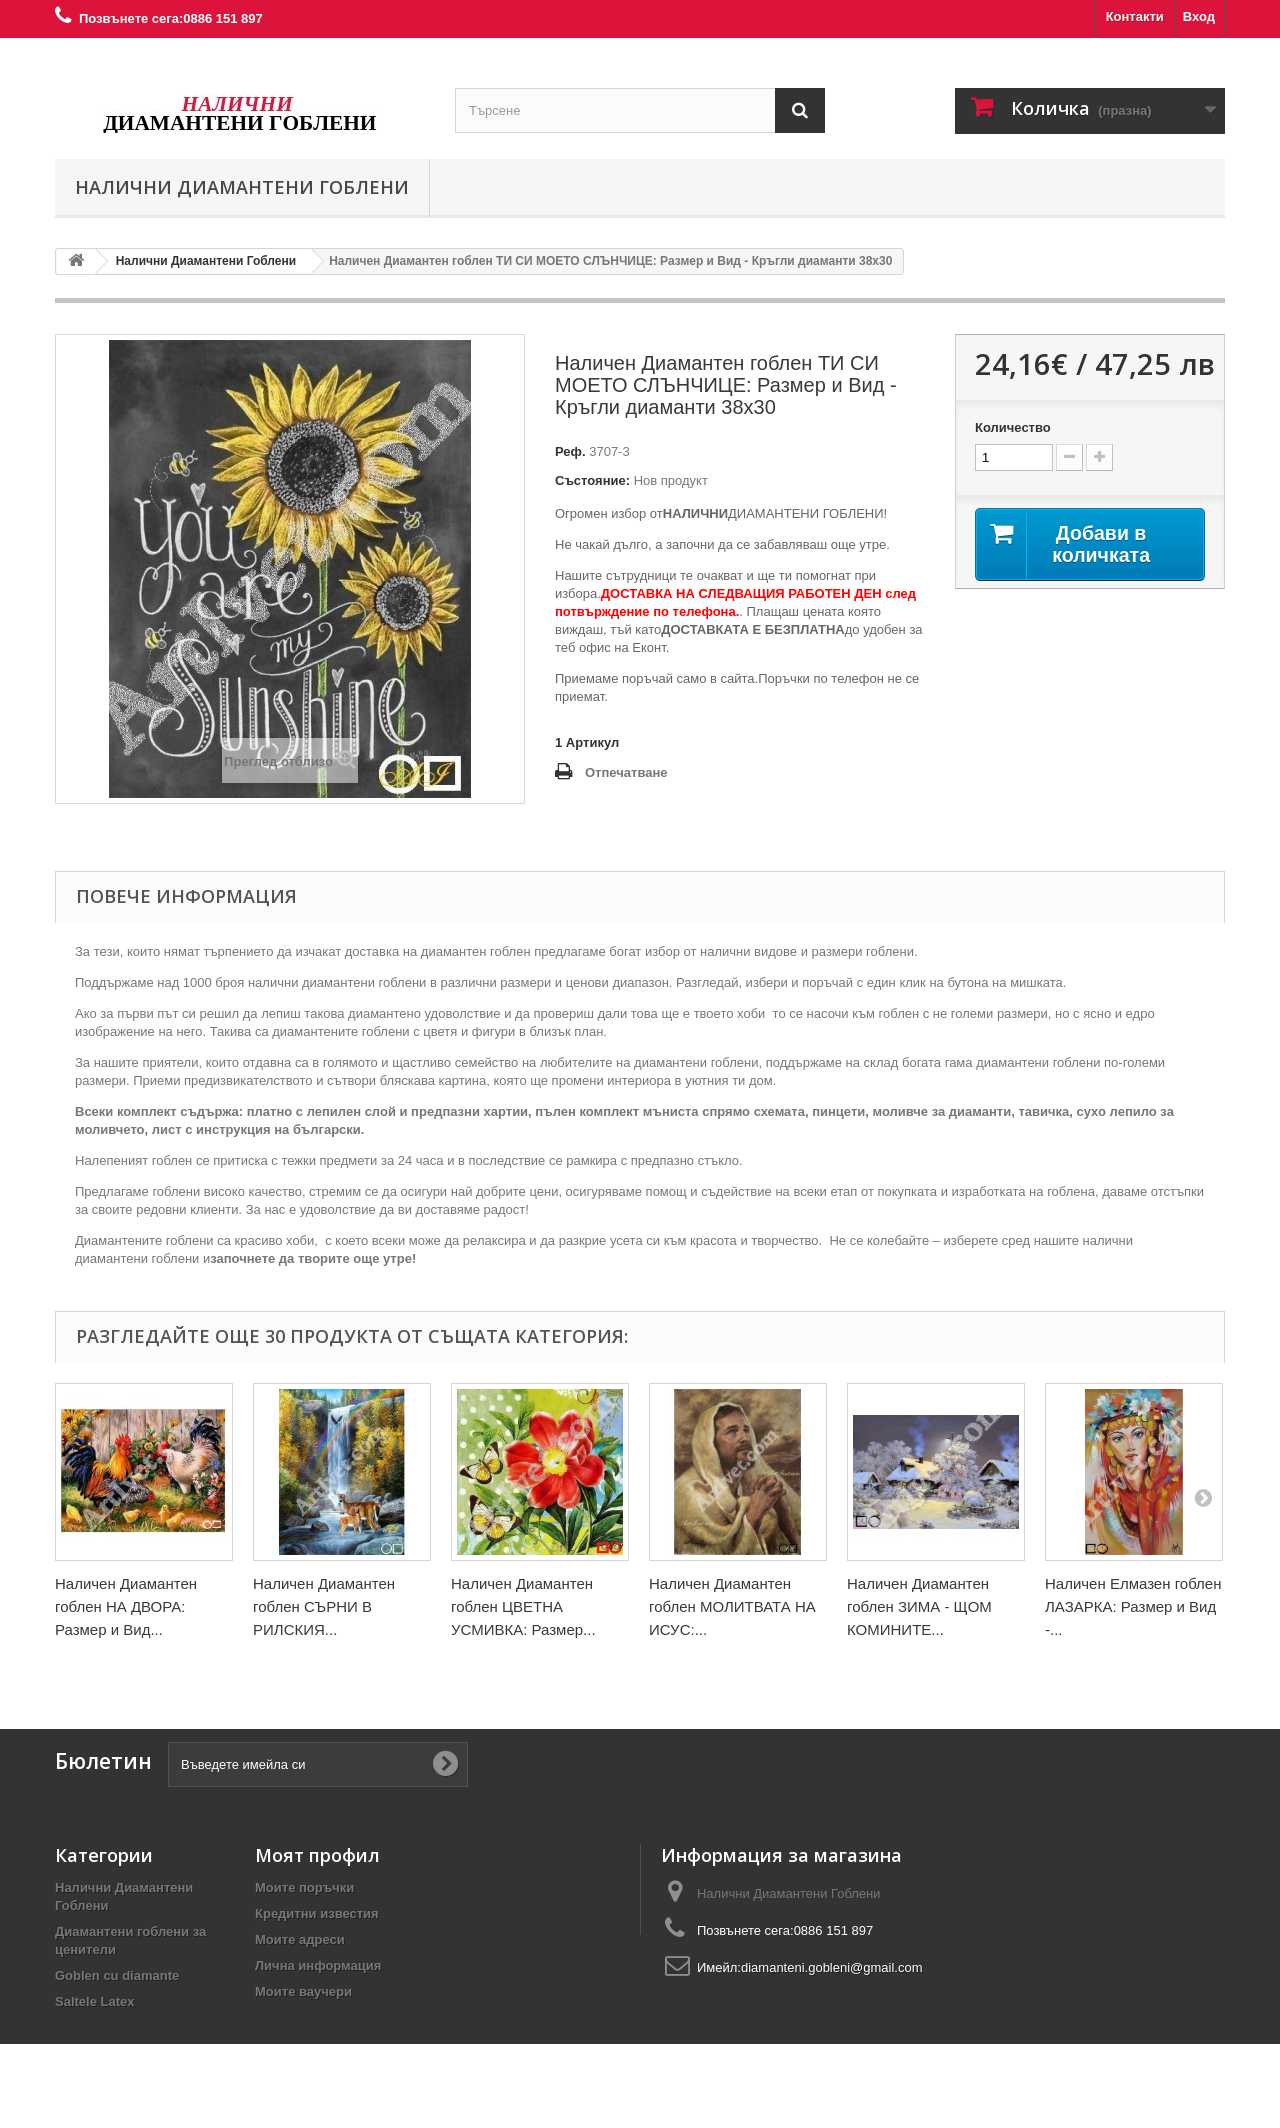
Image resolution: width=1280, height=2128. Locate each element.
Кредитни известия (317, 1913)
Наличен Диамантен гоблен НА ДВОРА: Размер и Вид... (126, 1606)
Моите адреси (300, 1939)
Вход (1199, 16)
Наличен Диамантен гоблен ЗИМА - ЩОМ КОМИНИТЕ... (919, 1606)
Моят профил (317, 1855)
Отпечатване (626, 772)
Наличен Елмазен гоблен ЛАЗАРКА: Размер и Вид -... (1133, 1606)
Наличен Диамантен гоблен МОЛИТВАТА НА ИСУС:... (732, 1606)
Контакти (1135, 16)
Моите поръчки (304, 1887)
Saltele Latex (95, 2001)
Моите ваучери (303, 1991)
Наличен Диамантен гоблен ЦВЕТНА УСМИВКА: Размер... (523, 1606)
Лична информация (318, 1965)
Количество (1013, 427)
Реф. (570, 451)
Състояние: (592, 480)
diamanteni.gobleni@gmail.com (832, 1967)
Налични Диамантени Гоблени (242, 187)
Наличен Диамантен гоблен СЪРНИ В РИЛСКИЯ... (324, 1606)
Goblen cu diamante (117, 1975)
